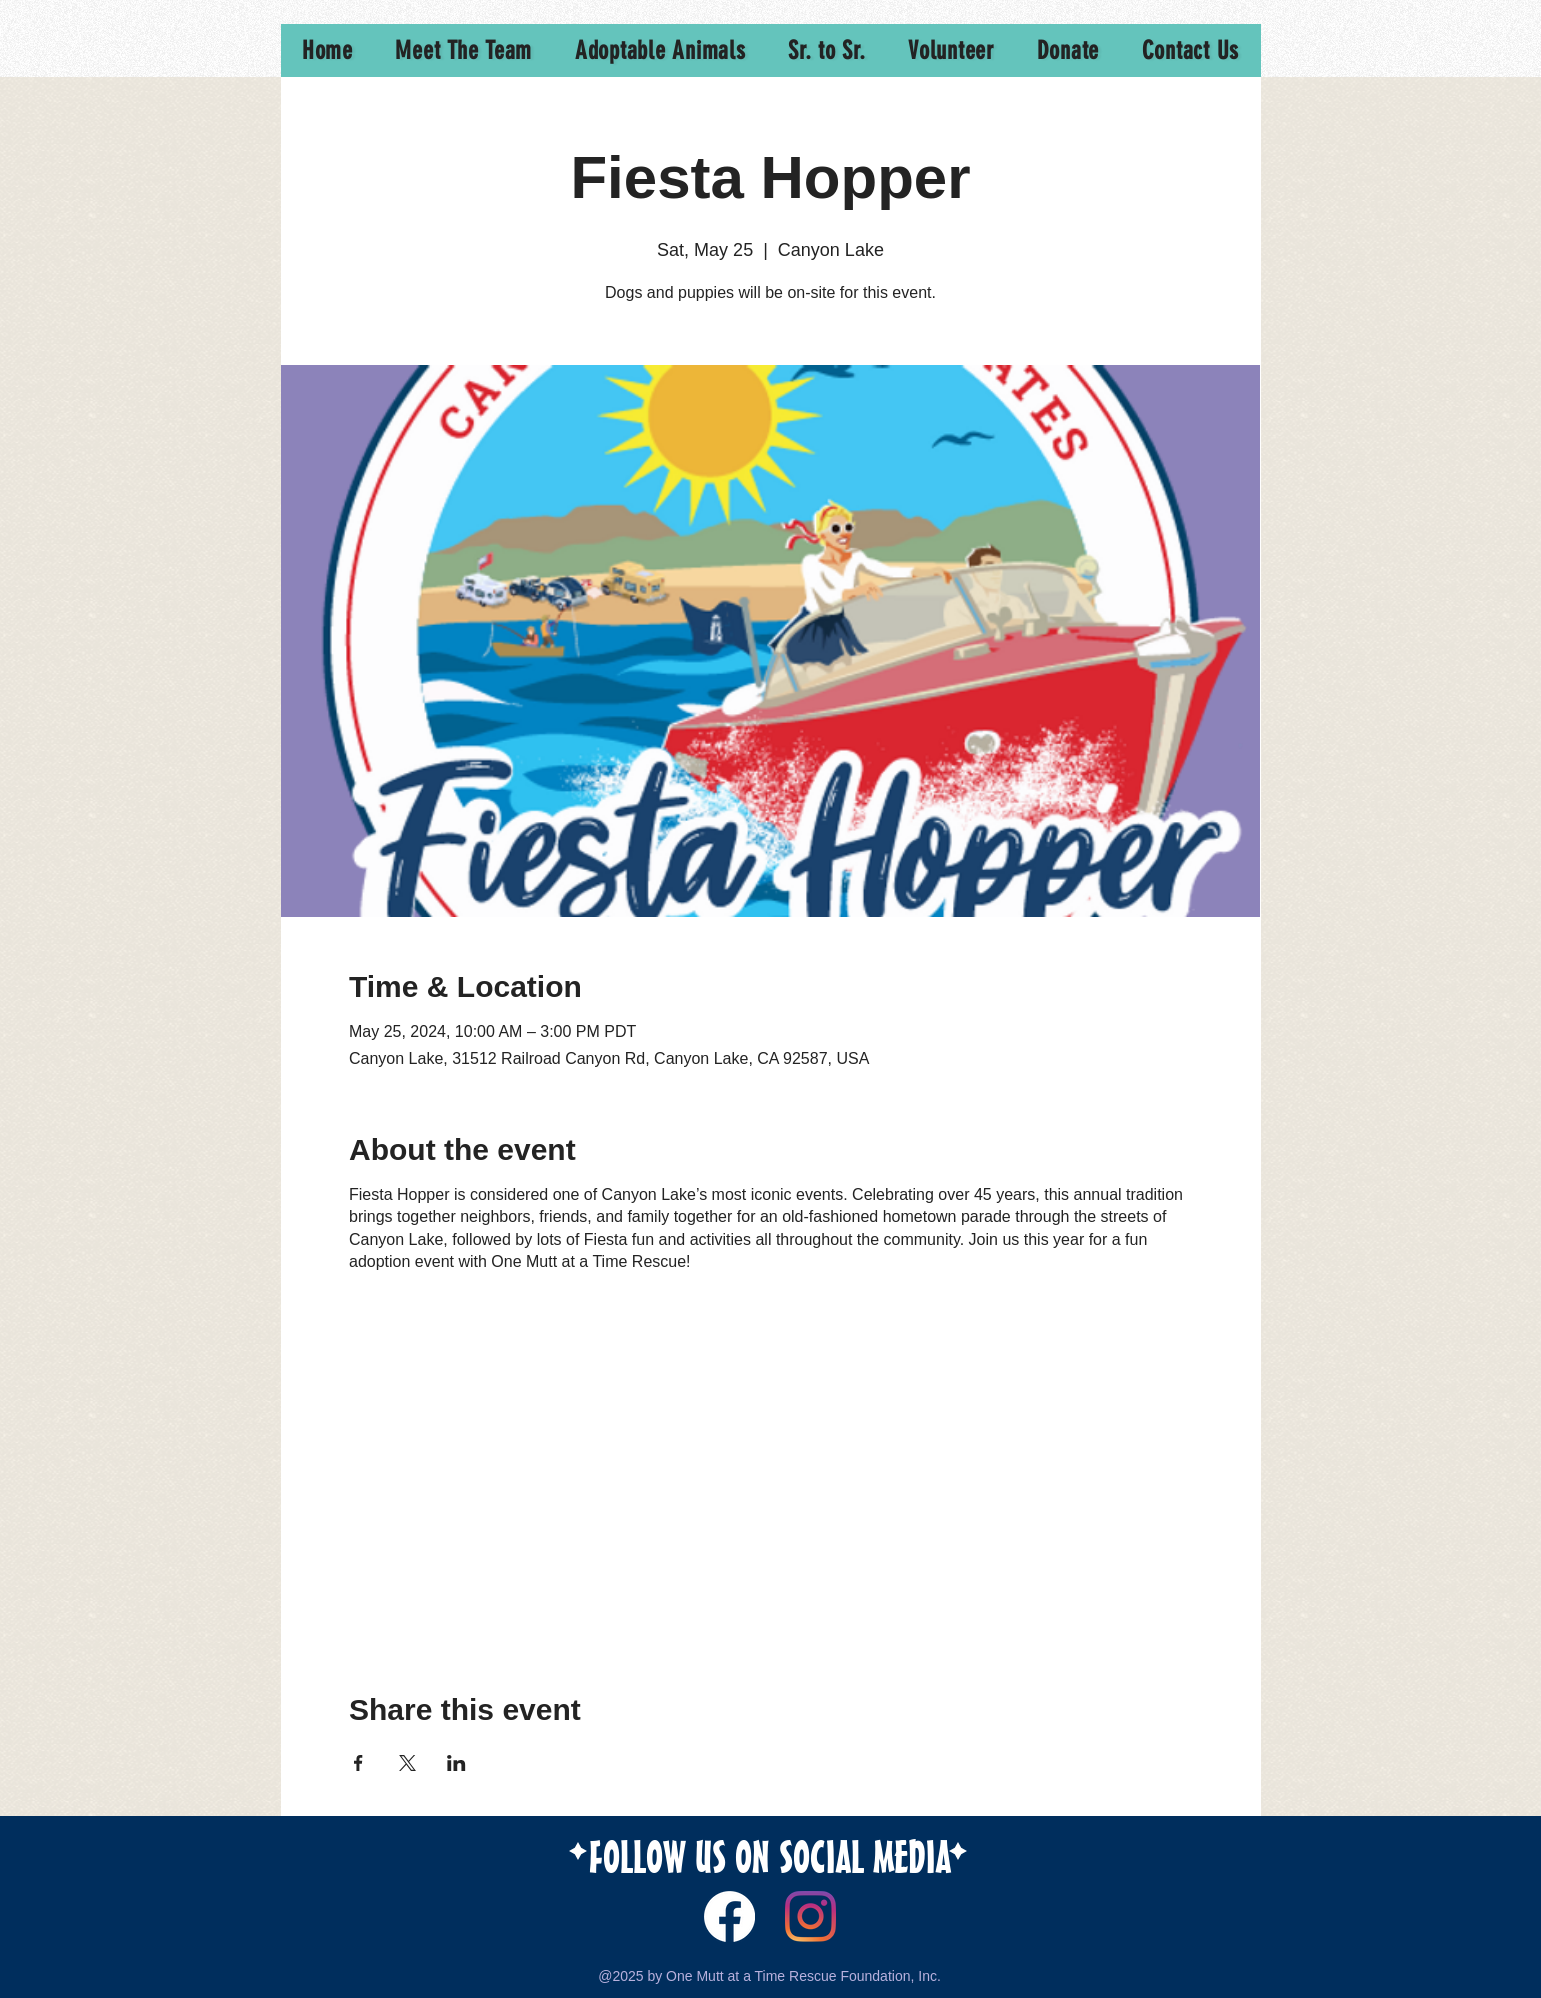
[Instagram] (810, 1916)
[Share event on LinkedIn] (456, 1763)
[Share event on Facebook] (358, 1763)
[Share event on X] (407, 1763)
